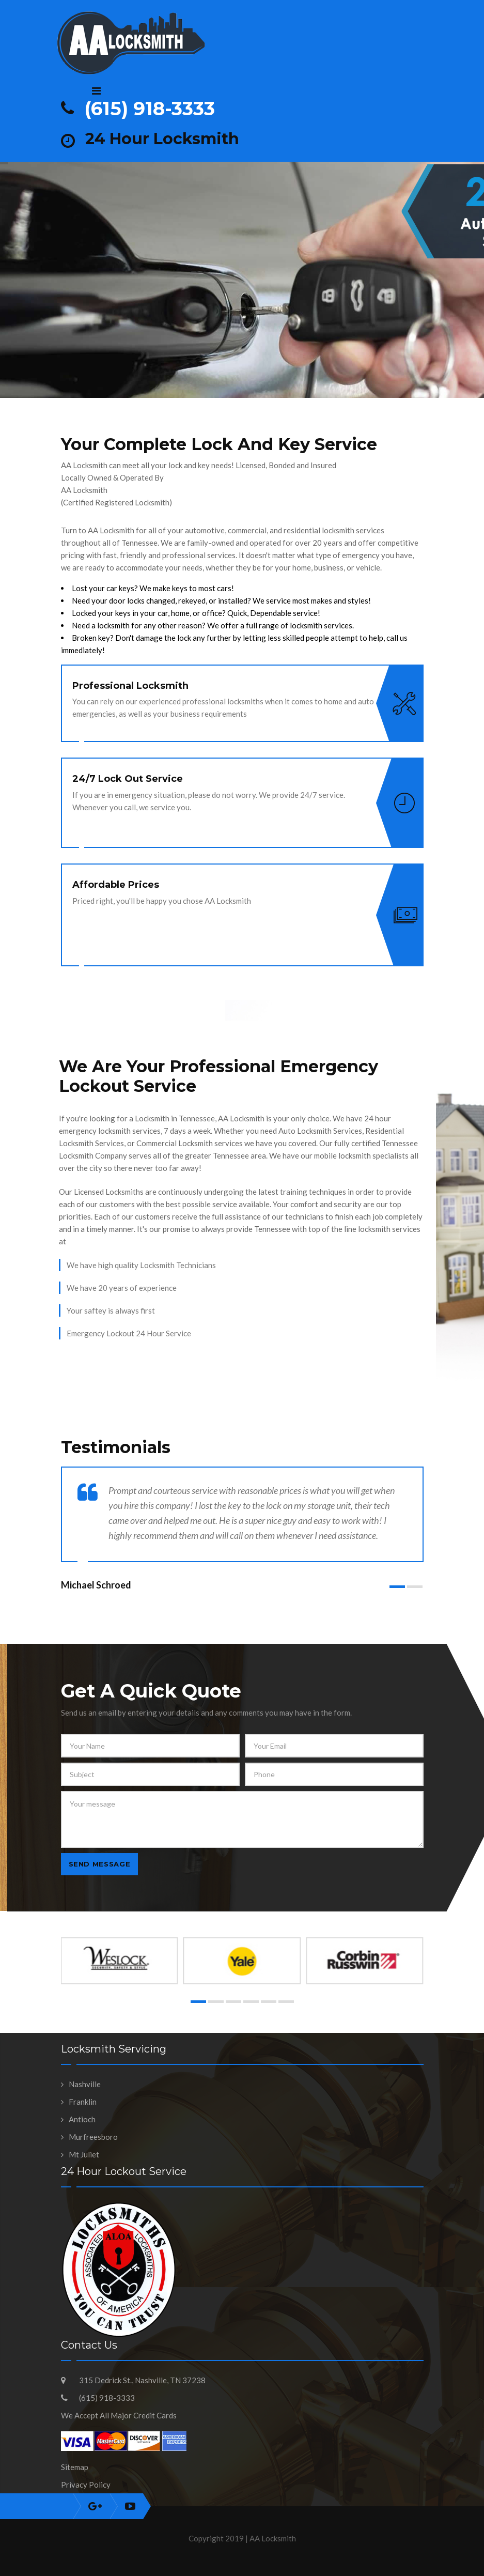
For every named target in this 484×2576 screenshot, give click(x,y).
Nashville (85, 2084)
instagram (95, 2506)
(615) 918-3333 (149, 108)
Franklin (83, 2101)
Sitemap (74, 2467)
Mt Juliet (84, 2154)
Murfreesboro (93, 2136)
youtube (130, 2506)
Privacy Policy (86, 2484)
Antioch (82, 2119)
